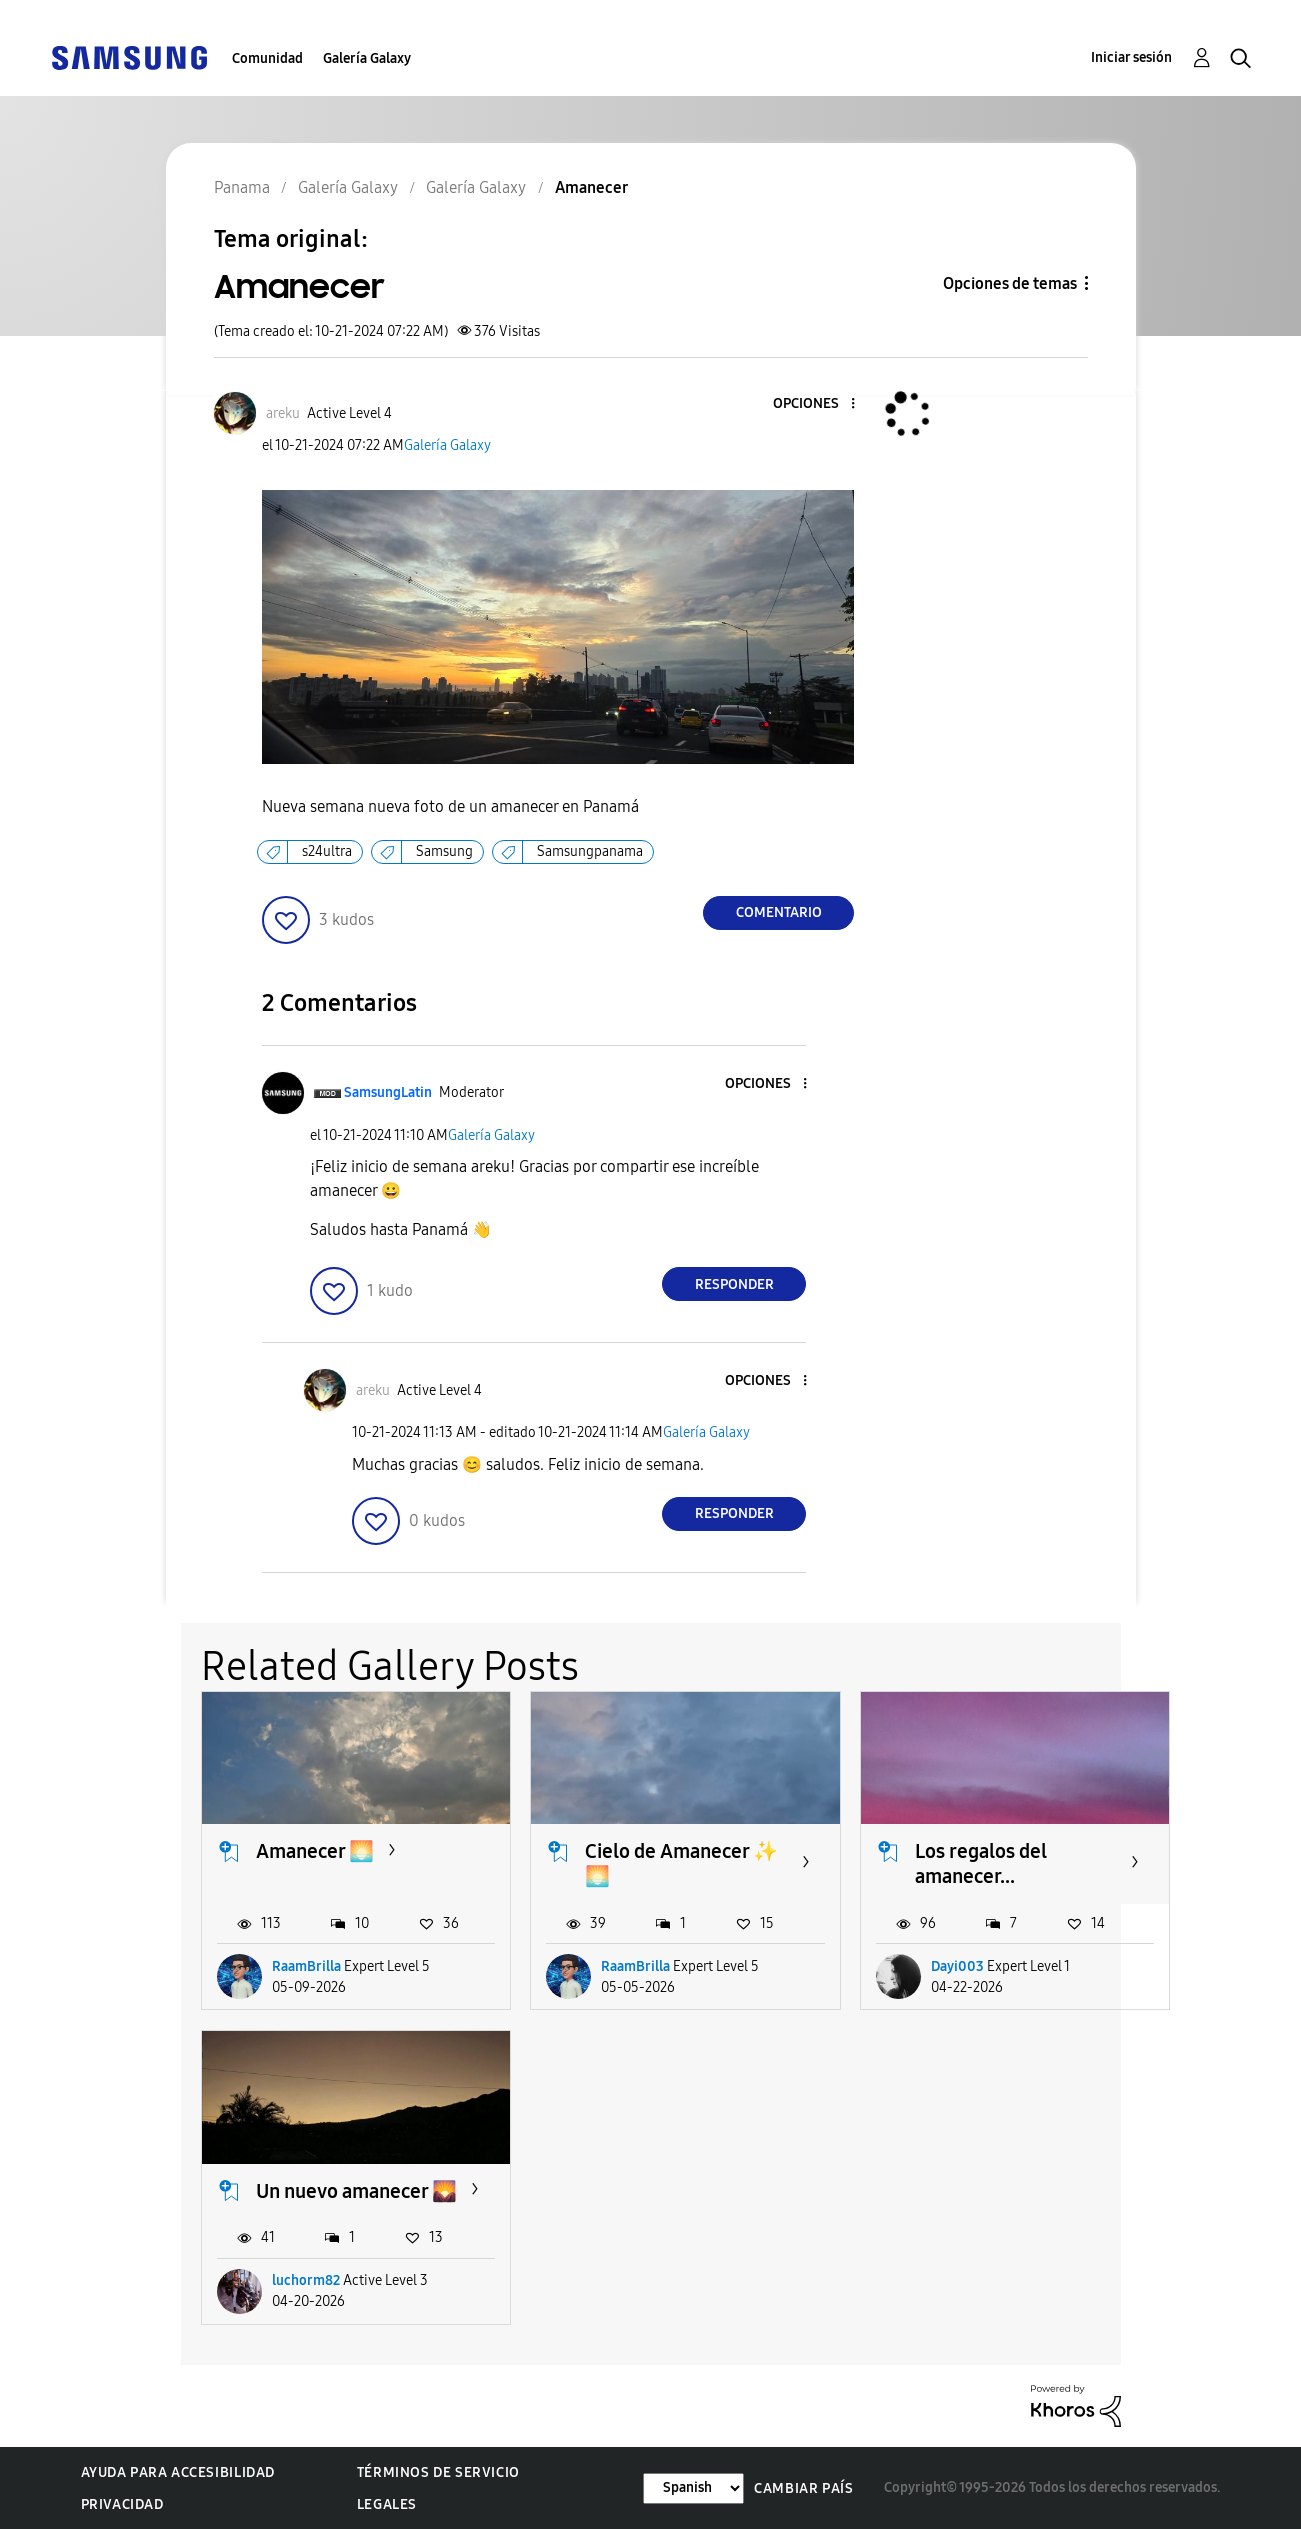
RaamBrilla (306, 1966)
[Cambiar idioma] (693, 2488)
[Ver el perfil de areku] (283, 413)
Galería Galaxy (367, 58)
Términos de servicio (438, 2472)
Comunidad (267, 58)
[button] (820, 404)
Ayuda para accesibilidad (178, 2472)
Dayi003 (957, 1966)
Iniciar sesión (1131, 57)
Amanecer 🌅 (315, 1851)
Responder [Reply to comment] (734, 1284)
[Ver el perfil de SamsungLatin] (388, 1092)
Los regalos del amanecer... (981, 1863)
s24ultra (327, 851)
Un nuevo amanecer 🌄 (356, 2191)
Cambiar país (803, 2488)
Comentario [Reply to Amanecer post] (779, 912)
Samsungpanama (590, 851)
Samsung (444, 851)
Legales (387, 2504)
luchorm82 (306, 2280)
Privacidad (122, 2504)
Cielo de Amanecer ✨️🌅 (681, 1863)
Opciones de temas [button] (1010, 283)
